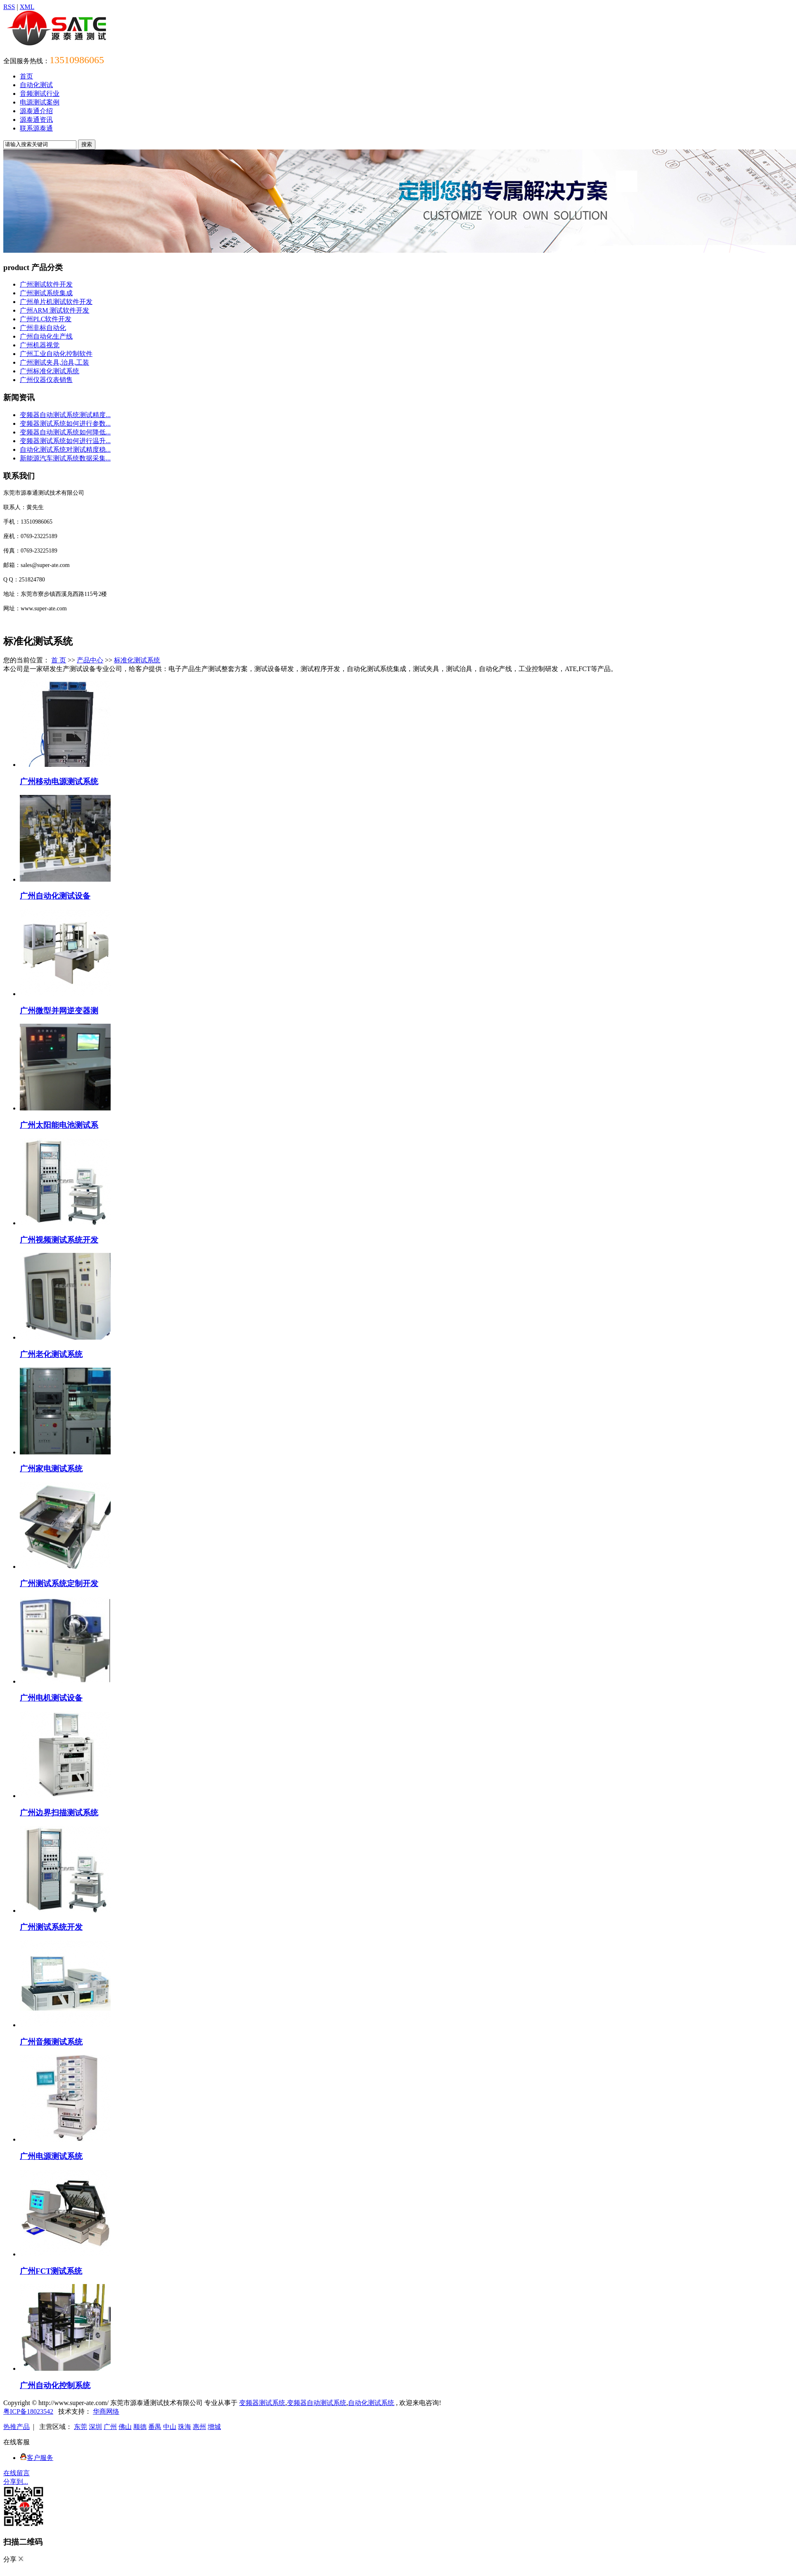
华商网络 (106, 2411)
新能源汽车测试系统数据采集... (65, 458)
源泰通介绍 (36, 110)
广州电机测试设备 (51, 1698)
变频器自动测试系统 (316, 2402)
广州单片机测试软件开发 (56, 301)
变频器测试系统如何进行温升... (65, 440)
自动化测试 (36, 84)
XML (27, 6)
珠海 (184, 2426)
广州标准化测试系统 (49, 371)
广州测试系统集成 (46, 293)
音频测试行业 (39, 93)
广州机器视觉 (39, 345)
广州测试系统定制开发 (59, 1583)
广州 (110, 2426)
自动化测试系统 (371, 2402)
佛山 (125, 2426)
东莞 (80, 2426)
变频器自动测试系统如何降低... (65, 432)
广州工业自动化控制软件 (56, 353)
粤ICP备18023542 (28, 2411)
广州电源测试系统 (51, 2156)
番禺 (154, 2426)
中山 (169, 2426)
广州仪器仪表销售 (46, 379)
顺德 (140, 2426)
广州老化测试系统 (51, 1354)
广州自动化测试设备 (55, 896)
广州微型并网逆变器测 (59, 1010)
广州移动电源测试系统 (59, 781)
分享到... (15, 2481)
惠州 (199, 2426)
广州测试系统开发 (51, 1927)
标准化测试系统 (137, 660)
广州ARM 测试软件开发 (54, 310)
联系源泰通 (36, 128)
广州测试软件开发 (46, 284)
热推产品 (16, 2426)
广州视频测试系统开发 (59, 1240)
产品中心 (90, 660)
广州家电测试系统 (51, 1468)
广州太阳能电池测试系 (59, 1125)
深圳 (95, 2426)
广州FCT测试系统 (51, 2271)
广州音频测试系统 (51, 2042)
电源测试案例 (39, 102)
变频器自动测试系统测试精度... (65, 414)
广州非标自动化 (43, 327)
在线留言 (16, 2472)
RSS (9, 6)
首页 (26, 76)
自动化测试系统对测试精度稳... (65, 449)
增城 (214, 2426)
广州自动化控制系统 (55, 2385)
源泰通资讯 (36, 119)
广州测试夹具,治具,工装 (54, 362)
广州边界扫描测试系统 (59, 1812)
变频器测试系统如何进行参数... (65, 423)
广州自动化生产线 (46, 336)
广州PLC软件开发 (45, 319)
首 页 (58, 660)
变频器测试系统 (262, 2402)
